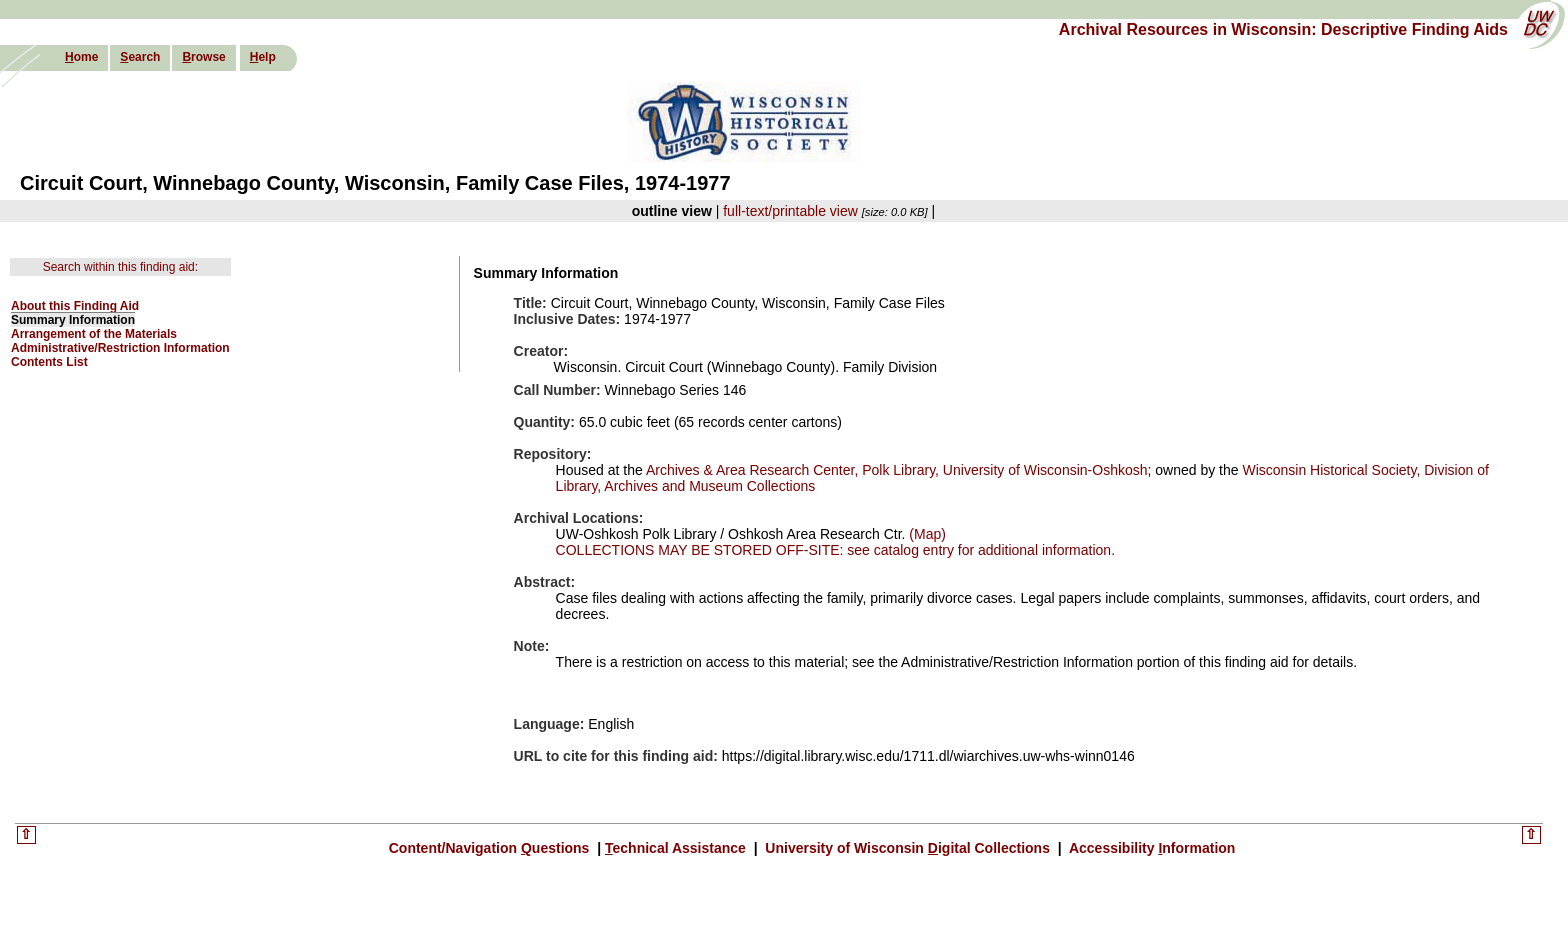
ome (81, 57)
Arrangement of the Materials (94, 334)
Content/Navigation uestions (491, 848)
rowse (203, 57)
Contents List (49, 362)
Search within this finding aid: (120, 267)
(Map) (925, 534)
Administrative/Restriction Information (120, 348)
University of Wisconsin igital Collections (907, 848)
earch (140, 57)
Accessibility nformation (1151, 848)
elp (263, 57)
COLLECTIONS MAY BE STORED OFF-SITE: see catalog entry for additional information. (835, 550)
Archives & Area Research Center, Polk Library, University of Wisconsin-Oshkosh (897, 470)
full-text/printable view (790, 211)
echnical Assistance (677, 848)
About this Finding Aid (75, 306)
